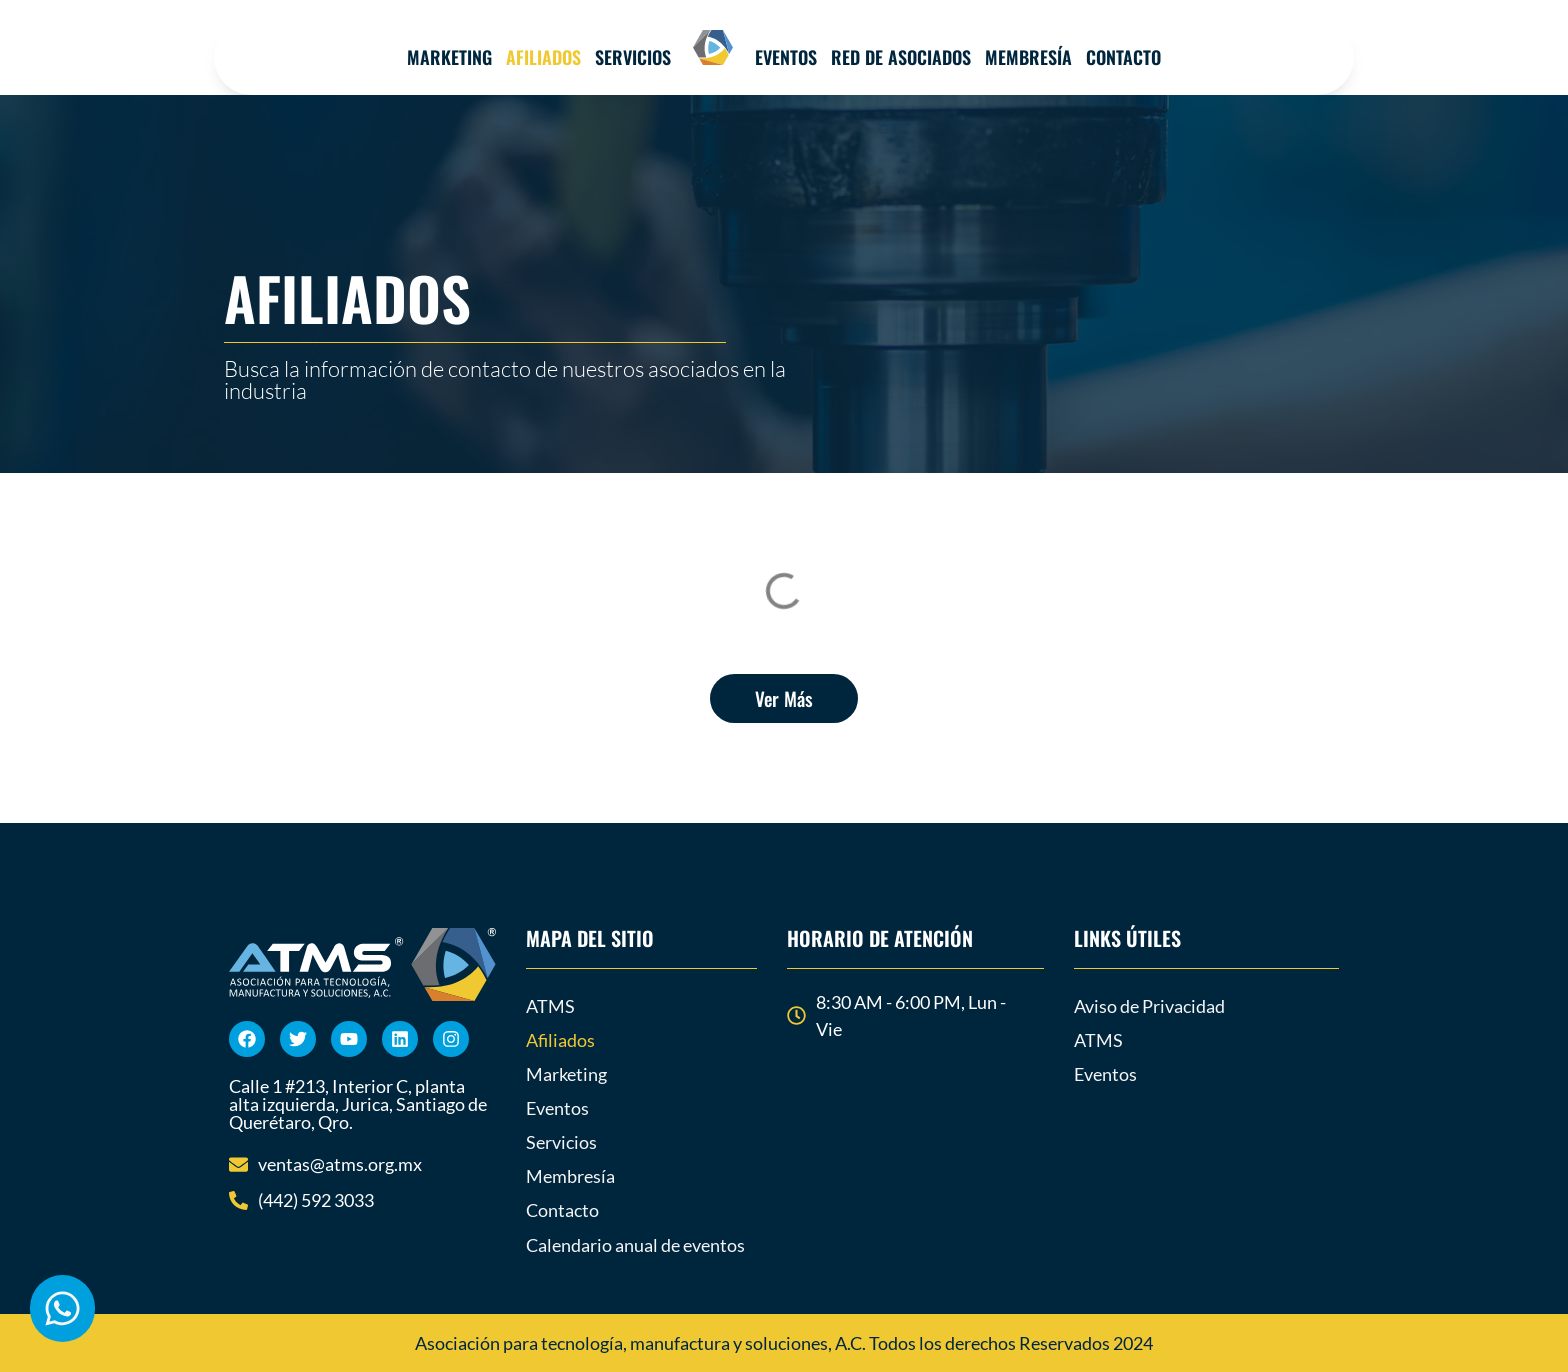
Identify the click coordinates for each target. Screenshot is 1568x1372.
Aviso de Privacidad (1149, 1006)
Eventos (786, 57)
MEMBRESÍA (1028, 57)
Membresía (570, 1176)
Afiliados (543, 57)
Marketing (449, 57)
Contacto (1123, 57)
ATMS (550, 1006)
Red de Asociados (901, 57)
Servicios (633, 57)
